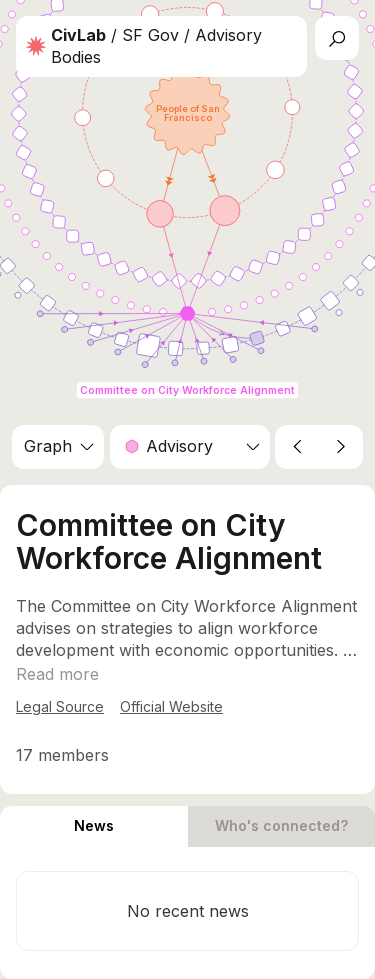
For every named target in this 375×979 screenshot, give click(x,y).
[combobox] (58, 447)
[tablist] (187, 826)
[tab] (94, 826)
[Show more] (57, 674)
